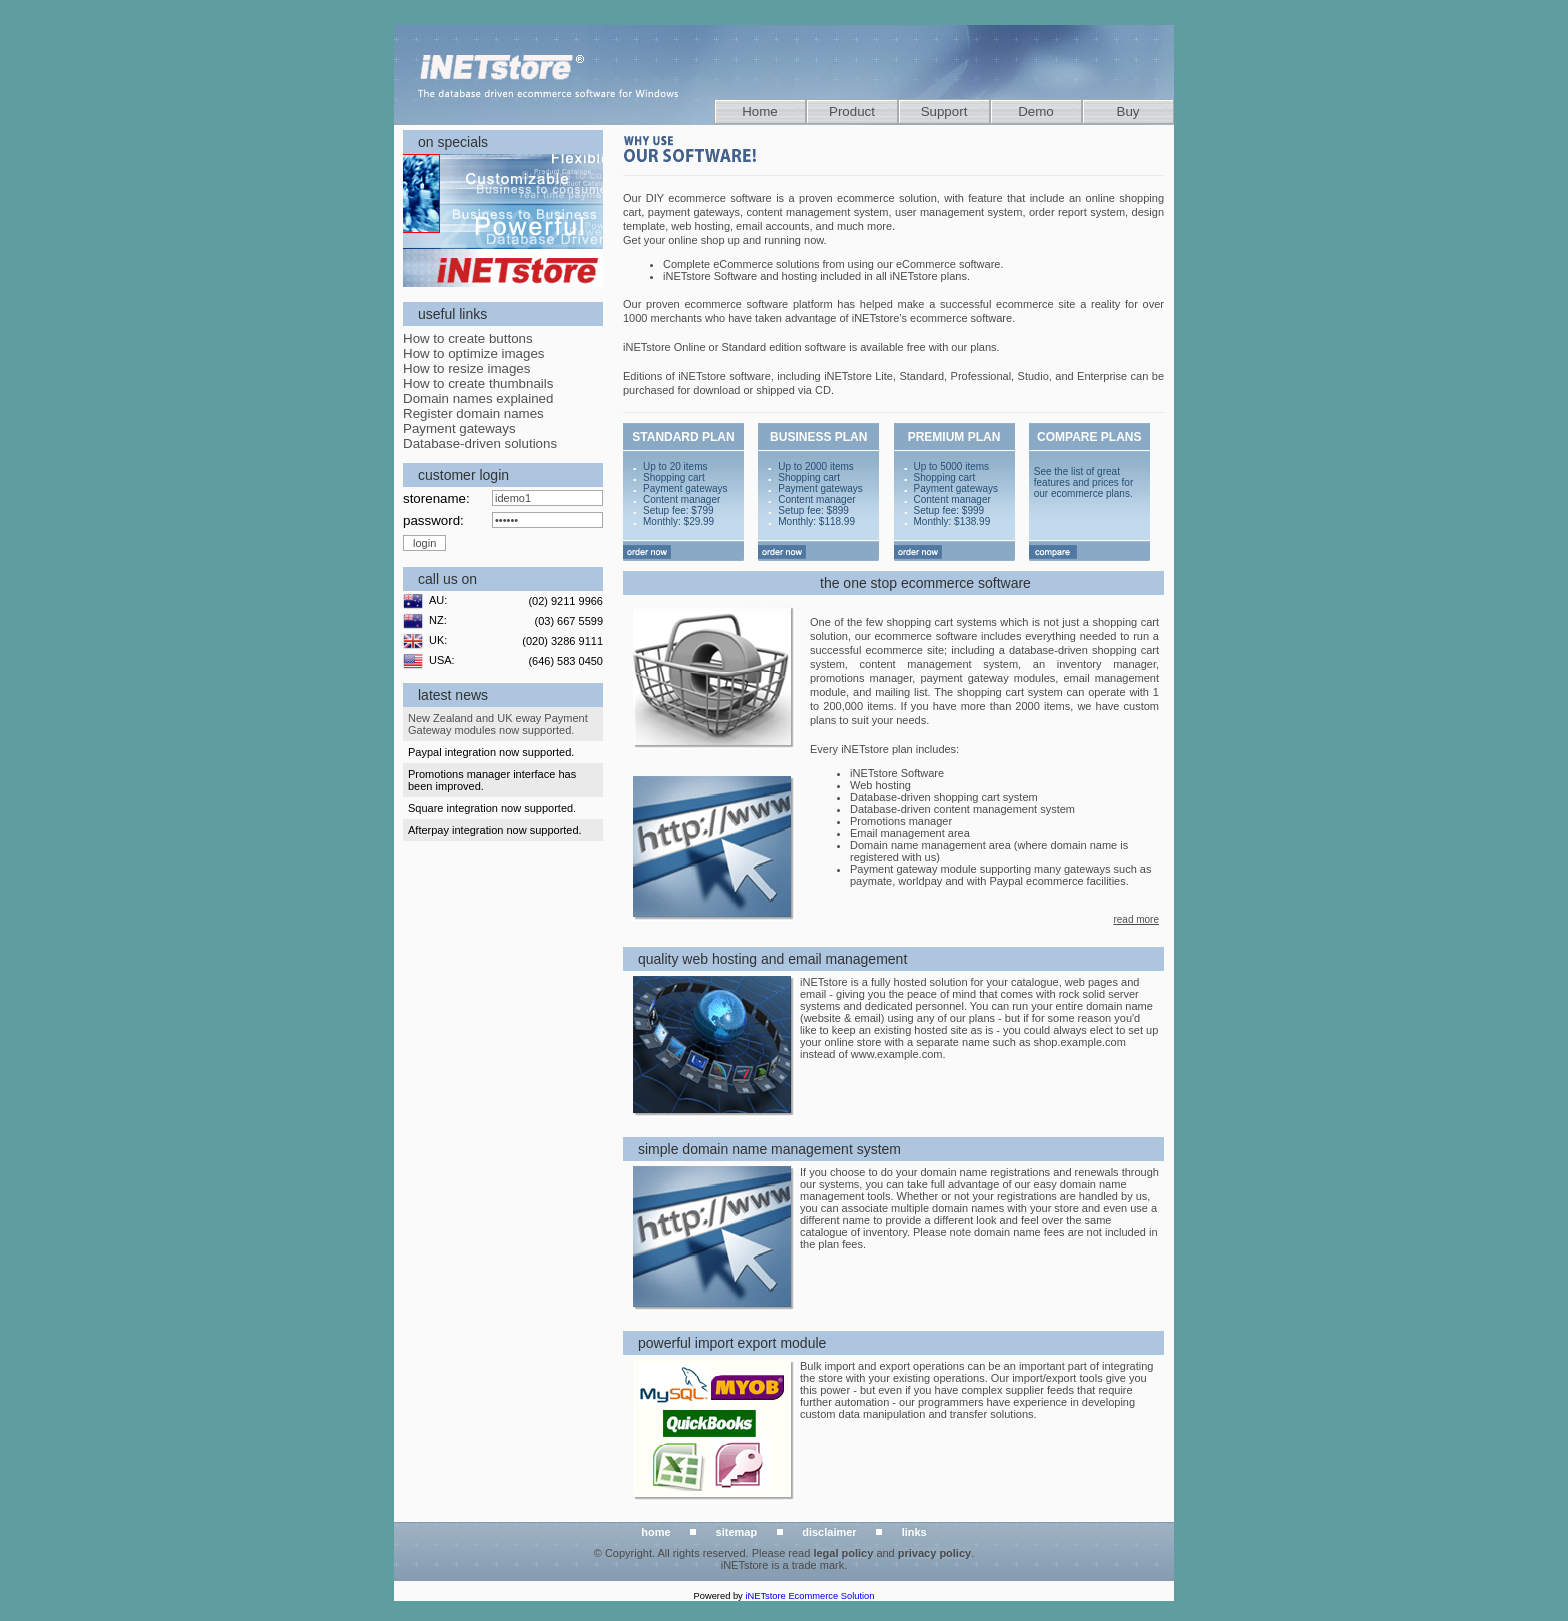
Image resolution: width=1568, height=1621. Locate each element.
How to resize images (466, 368)
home (655, 1532)
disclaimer (829, 1532)
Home (760, 111)
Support (944, 111)
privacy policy (934, 1553)
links (914, 1532)
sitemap (737, 1532)
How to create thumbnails (478, 383)
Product (852, 111)
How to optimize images (473, 353)
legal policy (843, 1553)
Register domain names (473, 413)
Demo (1036, 111)
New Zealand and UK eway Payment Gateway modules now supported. (498, 724)
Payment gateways (459, 428)
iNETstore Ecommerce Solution (809, 1596)
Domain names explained (478, 398)
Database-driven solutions (480, 443)
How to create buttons (468, 338)
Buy (1128, 111)
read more (1136, 919)
